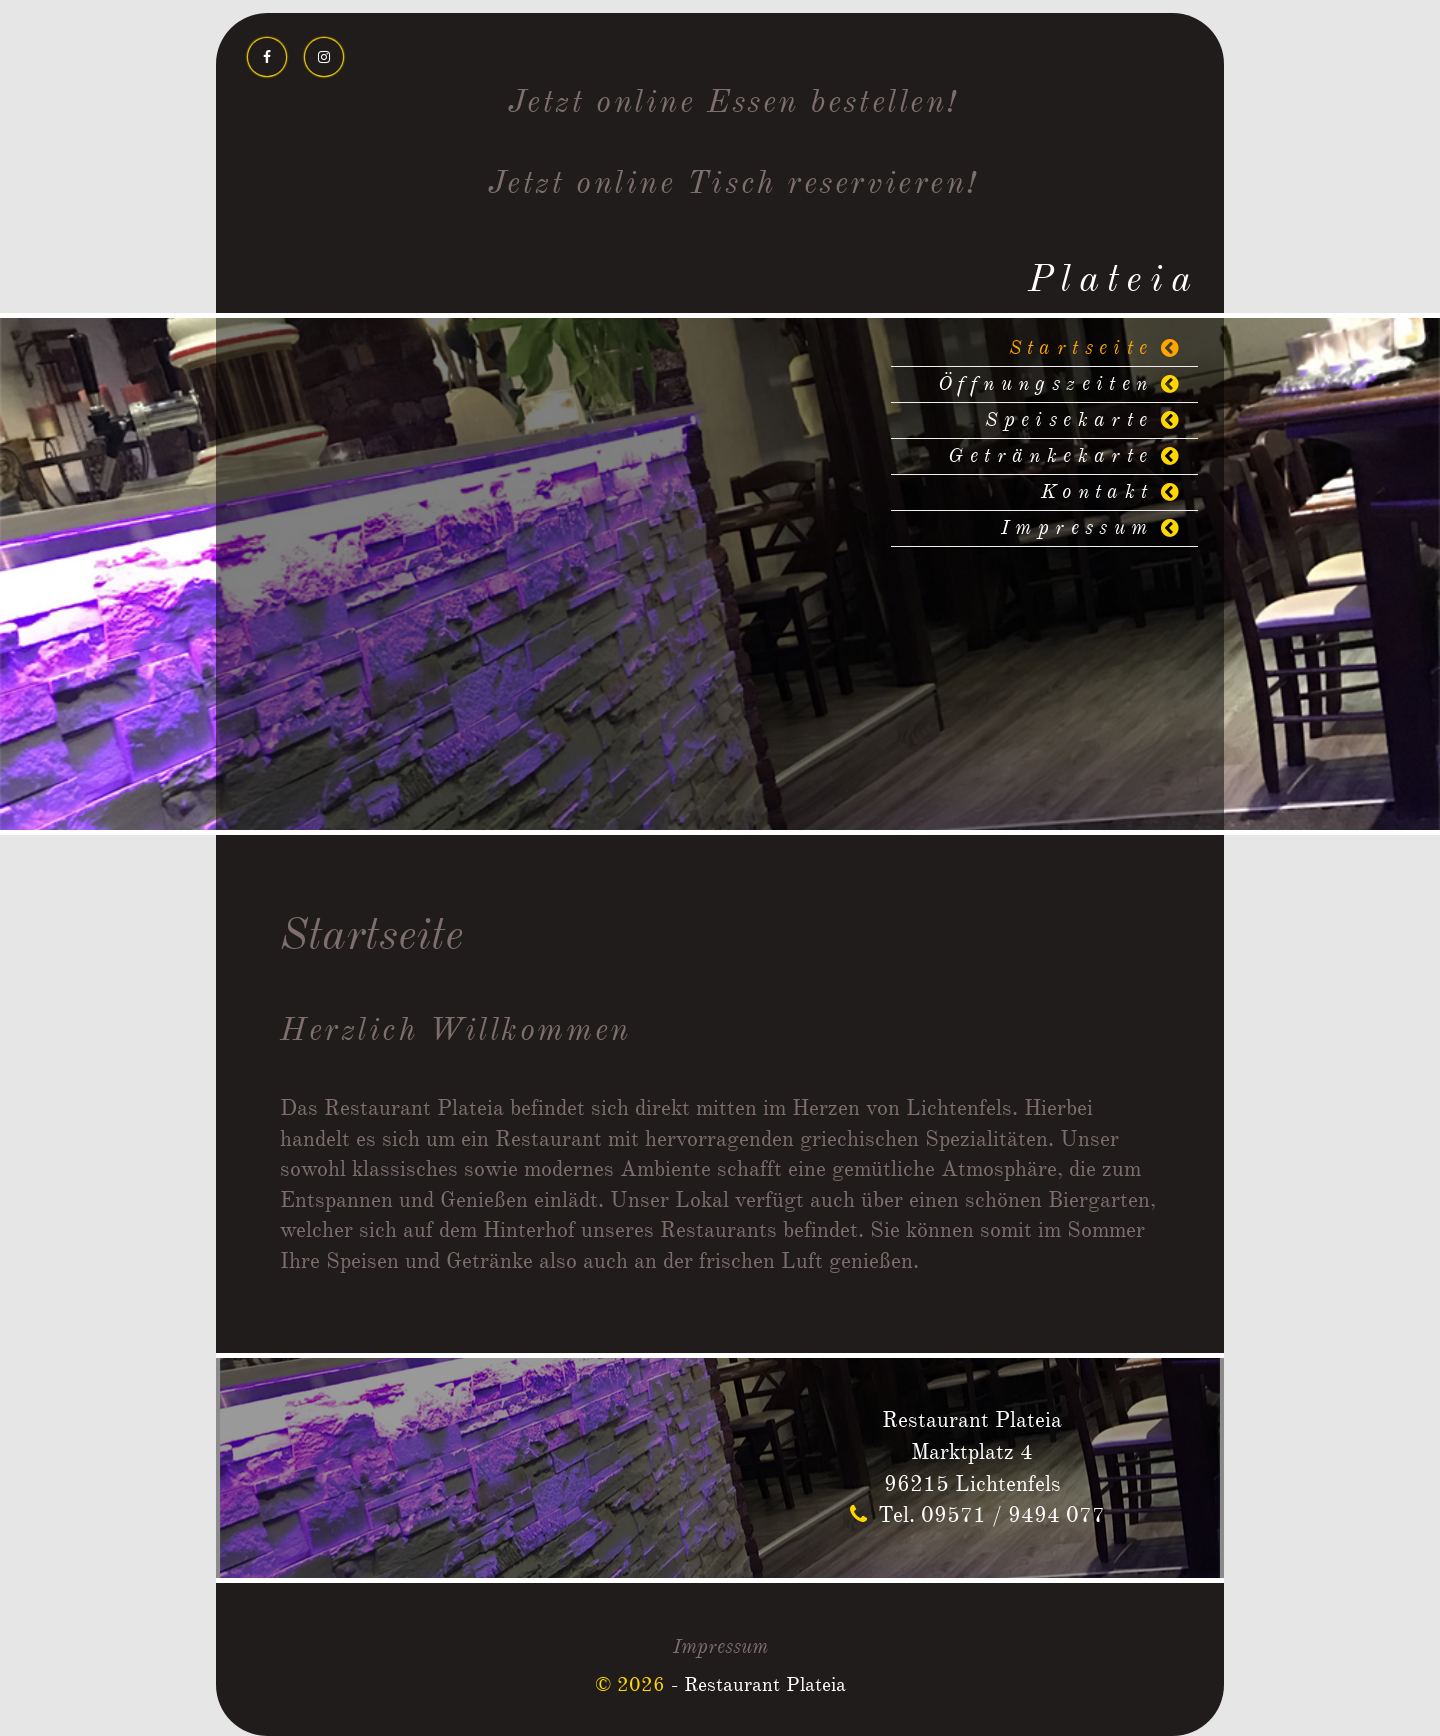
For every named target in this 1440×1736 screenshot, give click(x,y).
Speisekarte (1069, 420)
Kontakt (1097, 492)
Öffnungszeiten (1046, 384)
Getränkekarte (1050, 456)
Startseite (1081, 348)
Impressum (1077, 528)
